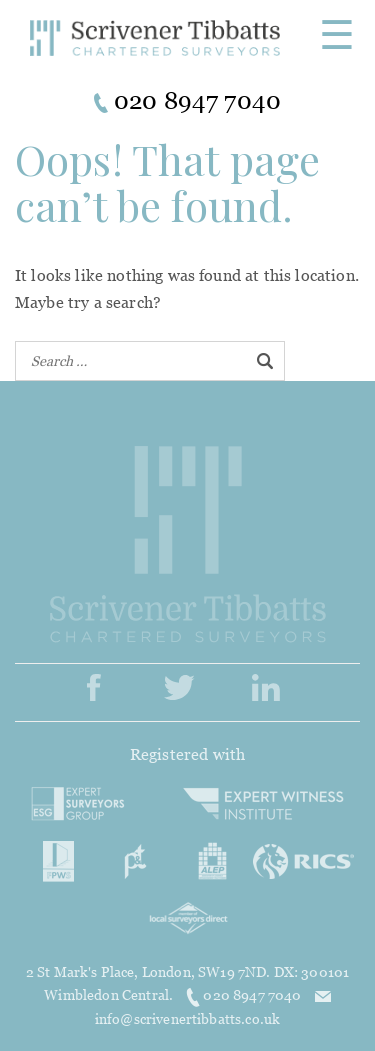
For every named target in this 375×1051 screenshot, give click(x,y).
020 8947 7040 (245, 995)
